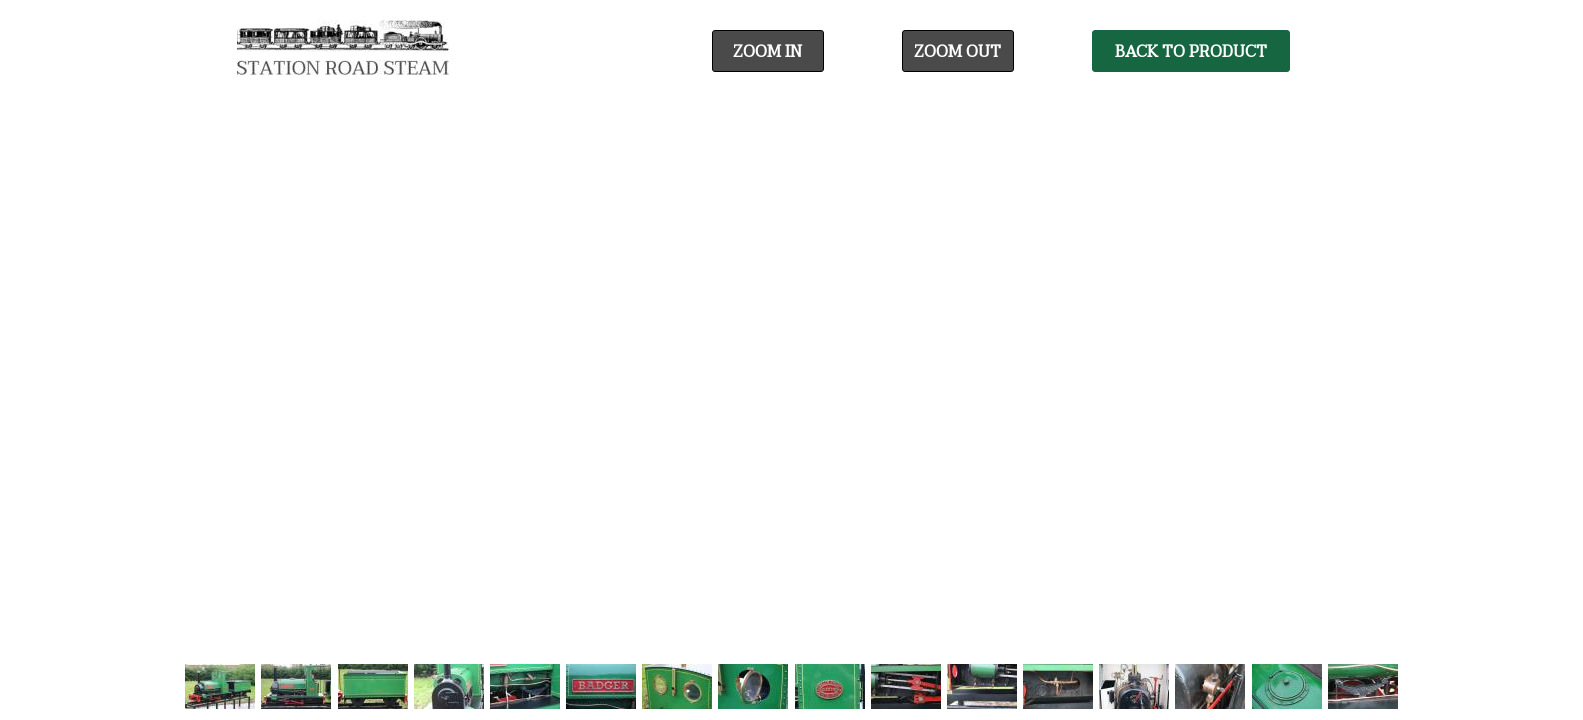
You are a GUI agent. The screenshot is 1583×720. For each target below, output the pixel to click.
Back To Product (1191, 52)
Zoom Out (957, 52)
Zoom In (767, 52)
